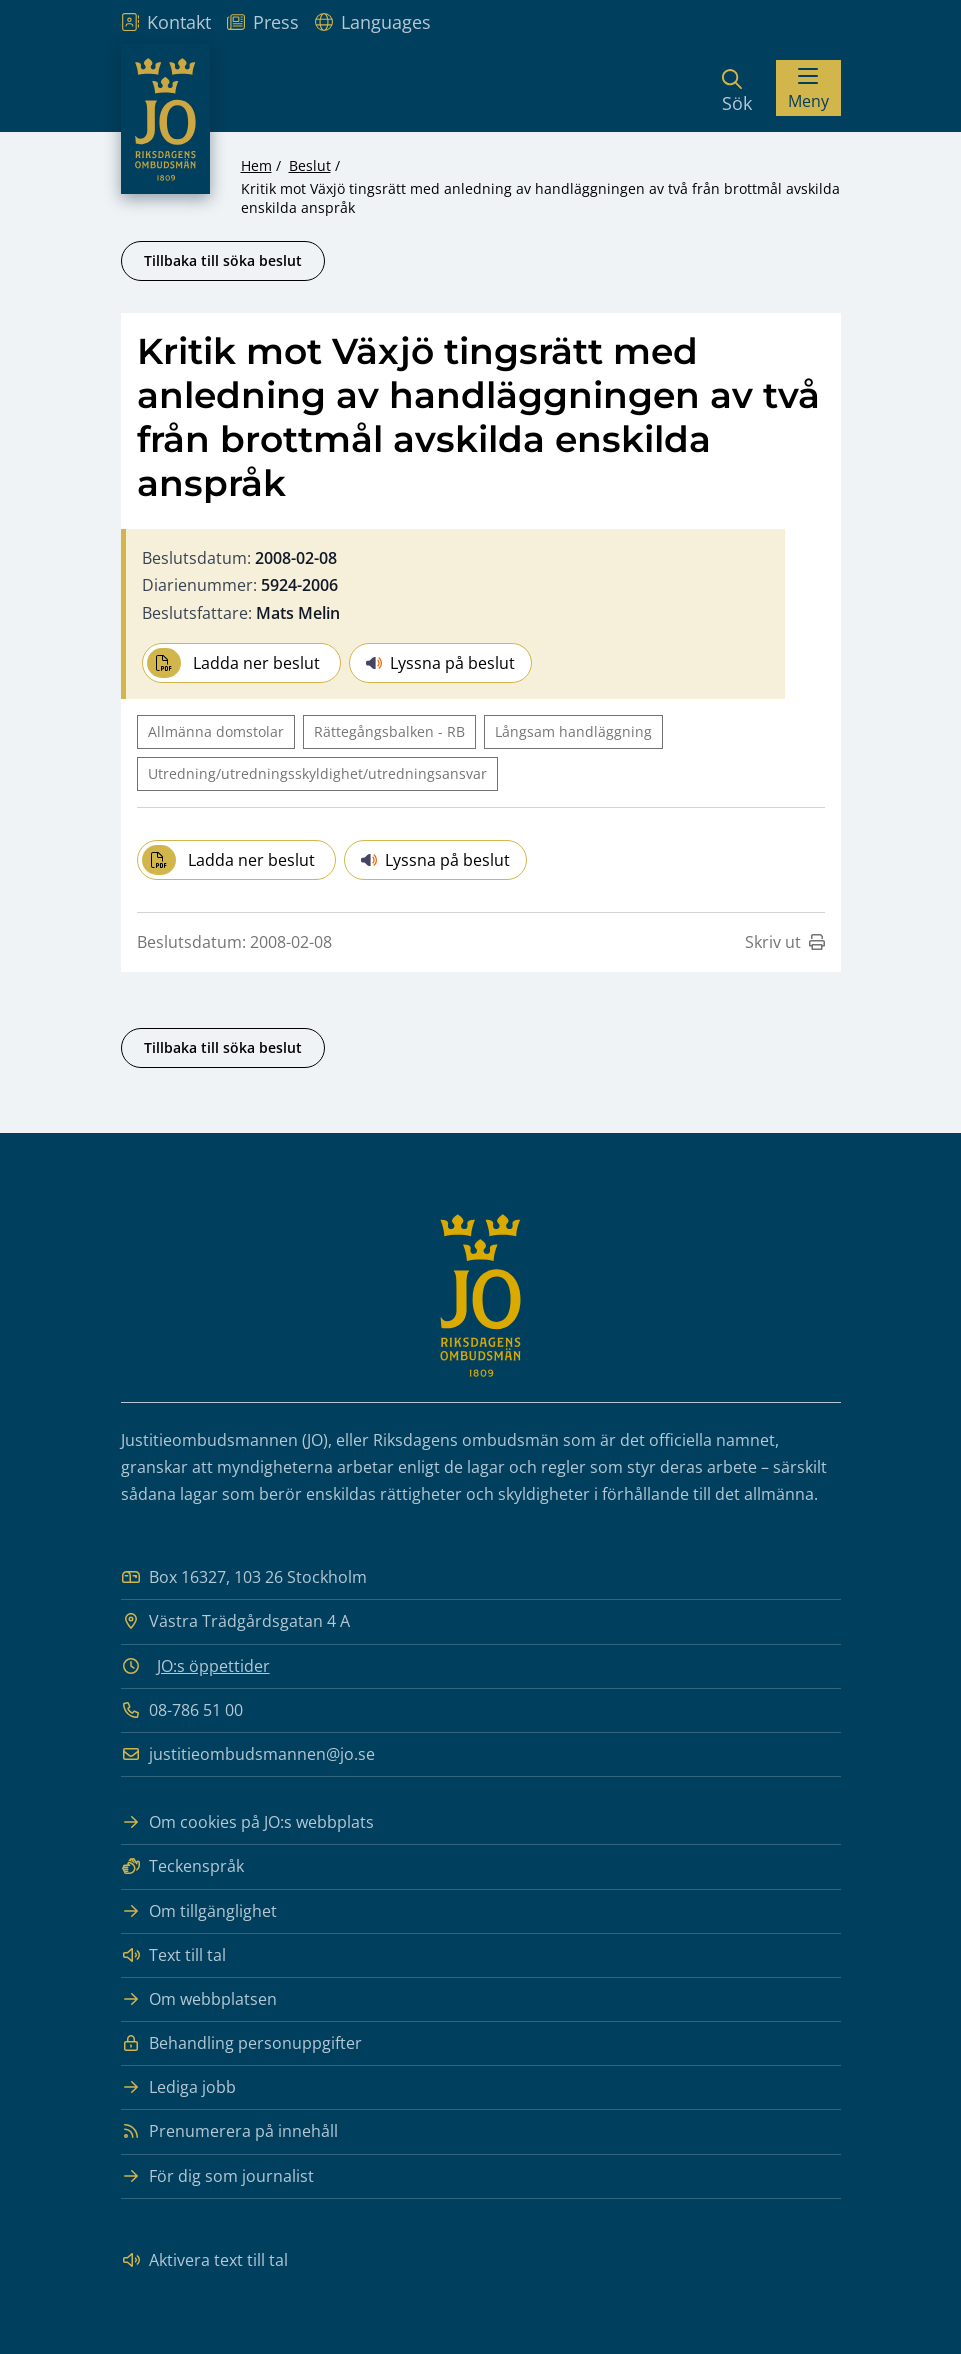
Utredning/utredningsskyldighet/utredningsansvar (317, 773)
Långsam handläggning (573, 731)
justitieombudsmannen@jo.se (248, 1754)
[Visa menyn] (808, 88)
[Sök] (737, 88)
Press (263, 22)
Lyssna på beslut (440, 663)
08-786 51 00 (182, 1710)
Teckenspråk (182, 1866)
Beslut (310, 165)
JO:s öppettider (213, 1666)
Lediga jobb (178, 2087)
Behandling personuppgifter (241, 2043)
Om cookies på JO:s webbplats (247, 1822)
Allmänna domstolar (216, 731)
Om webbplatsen (199, 1999)
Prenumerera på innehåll (229, 2131)
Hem (256, 165)
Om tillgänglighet (199, 1911)
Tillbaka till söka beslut (223, 260)
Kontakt (166, 22)
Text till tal (173, 1955)
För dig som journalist (217, 2176)
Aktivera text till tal (204, 2260)
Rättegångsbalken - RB (389, 731)
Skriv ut (785, 942)
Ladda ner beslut (233, 663)
